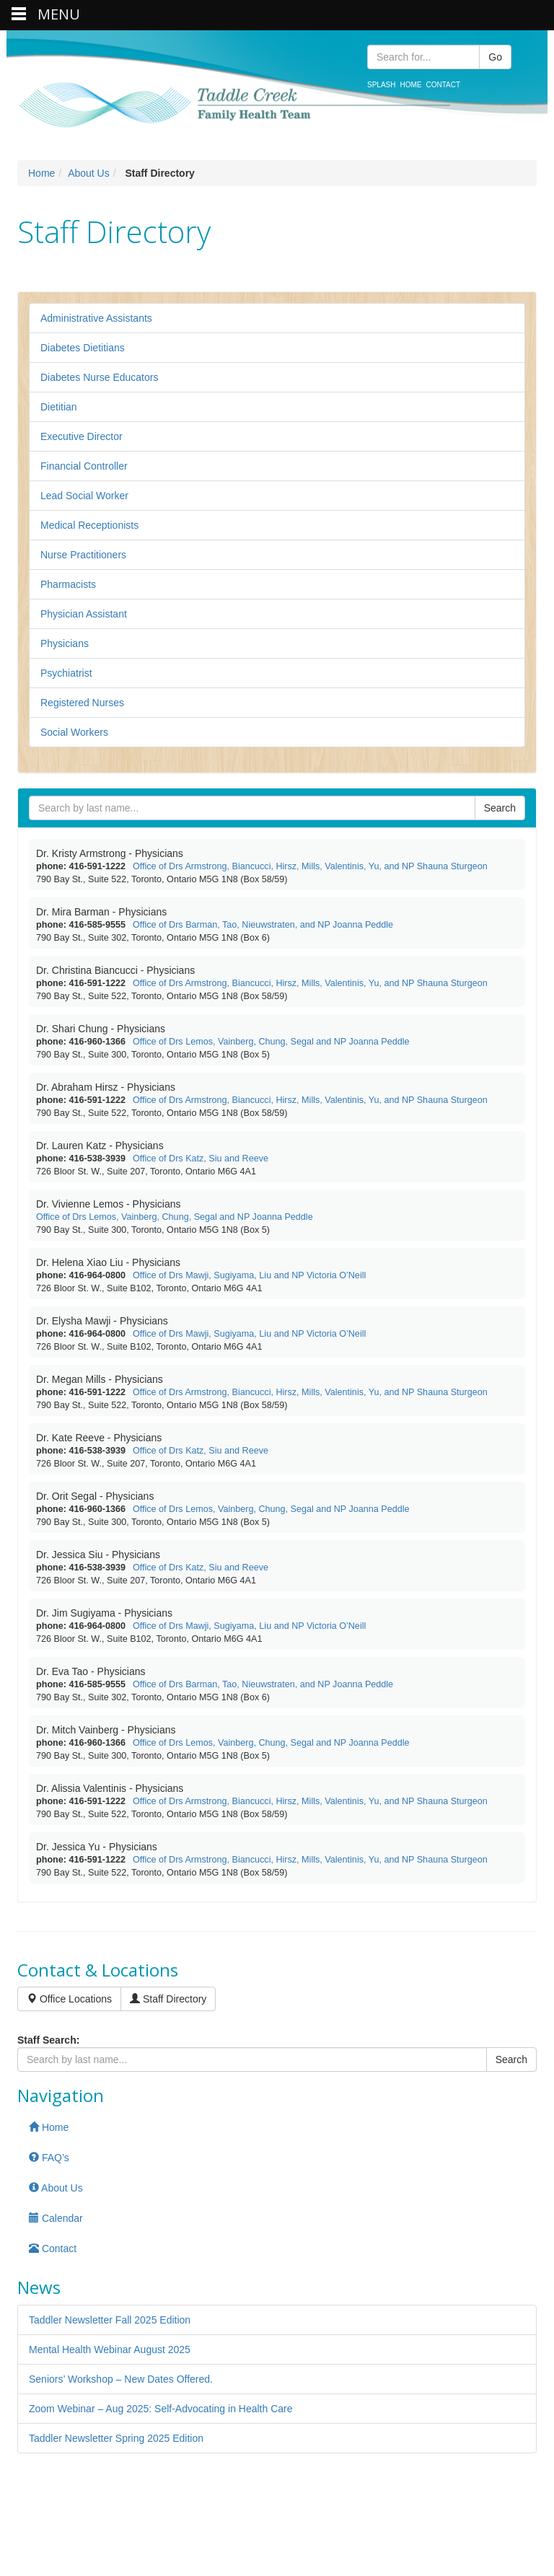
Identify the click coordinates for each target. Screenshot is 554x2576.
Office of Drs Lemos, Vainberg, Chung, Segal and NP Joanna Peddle (271, 1042)
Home (410, 85)
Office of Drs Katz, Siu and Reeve (200, 1158)
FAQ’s (49, 2157)
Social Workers (74, 732)
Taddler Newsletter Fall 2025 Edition (109, 2320)
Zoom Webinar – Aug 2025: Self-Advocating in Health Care (161, 2408)
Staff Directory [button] (168, 1999)
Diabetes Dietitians (82, 347)
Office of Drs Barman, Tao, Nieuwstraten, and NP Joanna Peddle (263, 925)
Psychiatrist (66, 673)
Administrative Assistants (96, 318)
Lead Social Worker (84, 495)
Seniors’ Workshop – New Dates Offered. (121, 2379)
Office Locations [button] (69, 1999)
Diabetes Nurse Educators (99, 377)
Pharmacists (68, 584)
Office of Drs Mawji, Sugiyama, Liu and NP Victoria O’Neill (249, 1275)
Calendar (56, 2218)
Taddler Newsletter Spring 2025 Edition (116, 2438)
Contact (443, 85)
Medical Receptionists (89, 525)
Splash (381, 85)
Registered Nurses (82, 702)
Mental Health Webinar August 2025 (109, 2349)
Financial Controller (84, 466)
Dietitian (58, 407)
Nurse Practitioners (83, 555)
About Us (89, 173)
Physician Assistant (83, 614)
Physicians (64, 643)
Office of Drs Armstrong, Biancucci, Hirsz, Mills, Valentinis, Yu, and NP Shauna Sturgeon (310, 866)
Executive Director (81, 436)
